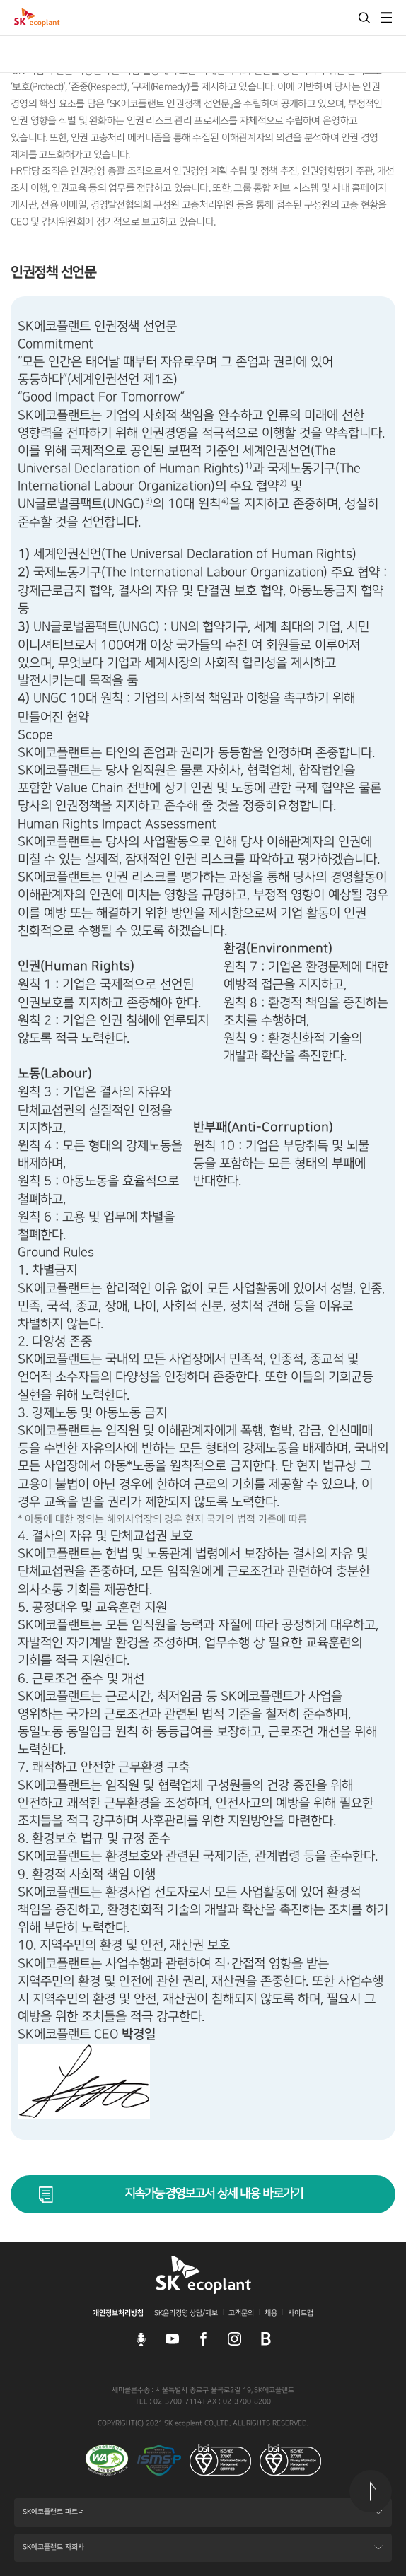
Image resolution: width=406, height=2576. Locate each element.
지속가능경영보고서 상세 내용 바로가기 (213, 2193)
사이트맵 (300, 2313)
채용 (271, 2313)
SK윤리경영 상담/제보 (186, 2313)
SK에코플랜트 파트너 (53, 2516)
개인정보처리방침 (118, 2313)
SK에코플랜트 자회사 (53, 2551)
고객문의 (241, 2313)
